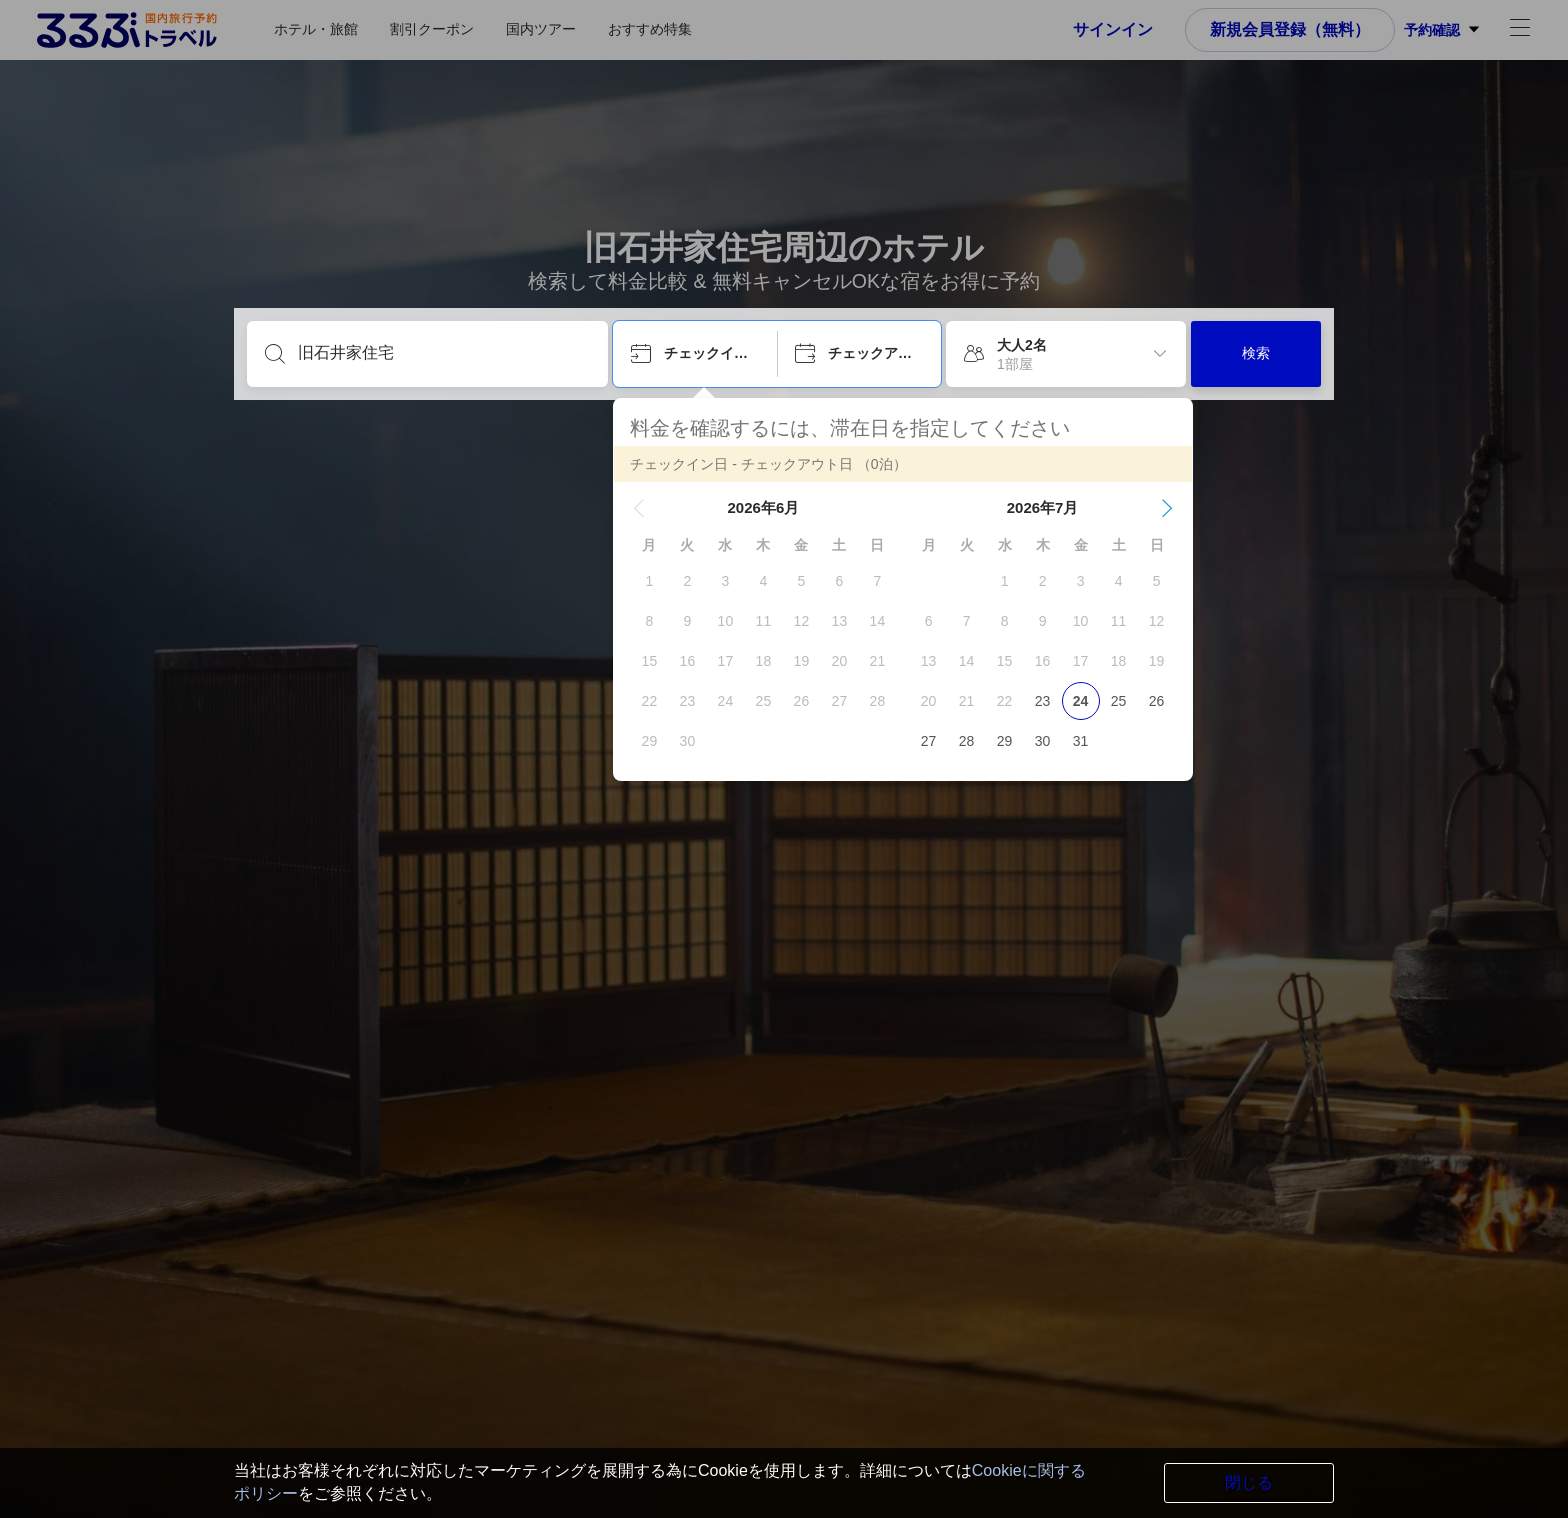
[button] (639, 508)
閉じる (1249, 1482)
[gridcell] (649, 581)
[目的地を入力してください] (443, 353)
